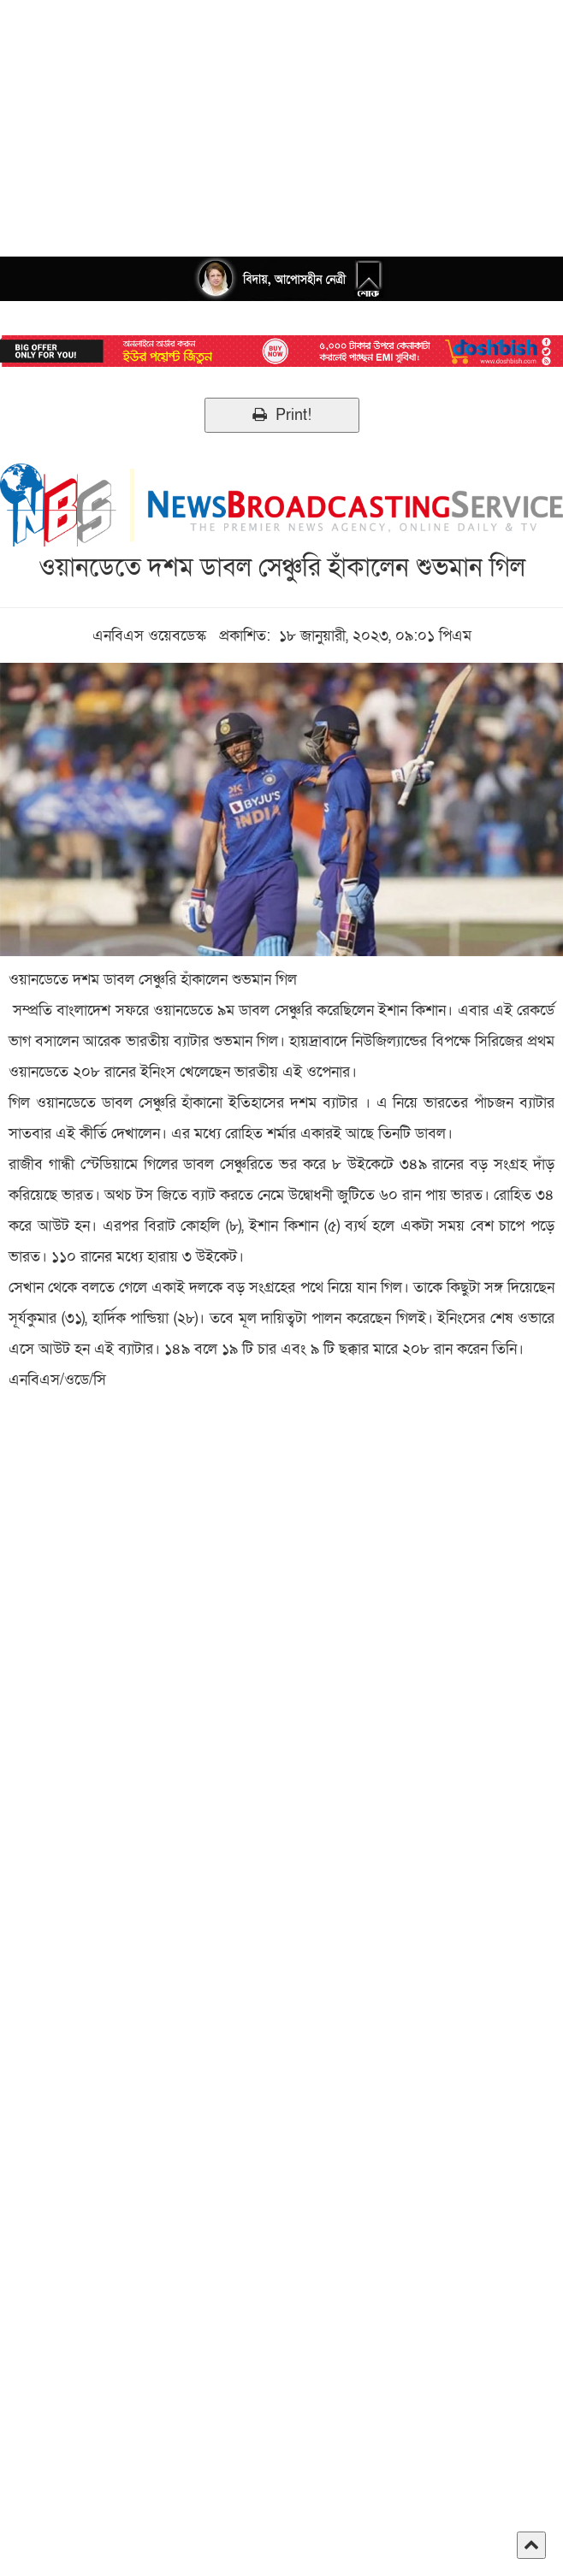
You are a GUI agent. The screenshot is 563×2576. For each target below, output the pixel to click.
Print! (281, 415)
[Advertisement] (281, 119)
